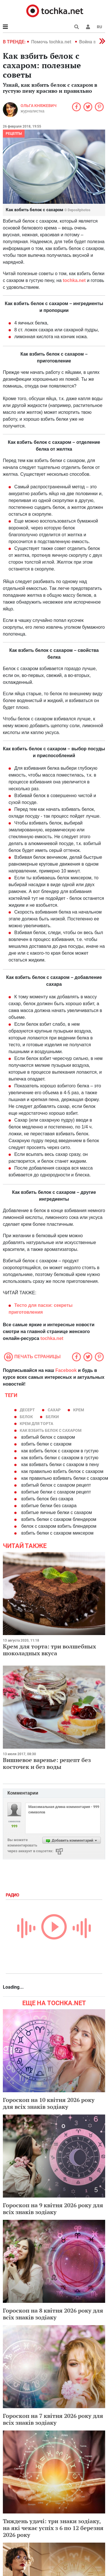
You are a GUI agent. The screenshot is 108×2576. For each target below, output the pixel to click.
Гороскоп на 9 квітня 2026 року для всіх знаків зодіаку (53, 2208)
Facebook (66, 1370)
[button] (88, 26)
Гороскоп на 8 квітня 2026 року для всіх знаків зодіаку (53, 2314)
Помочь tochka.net (51, 42)
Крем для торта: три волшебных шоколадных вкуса (49, 1649)
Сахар (54, 1410)
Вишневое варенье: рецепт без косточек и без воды (47, 1763)
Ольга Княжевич (39, 105)
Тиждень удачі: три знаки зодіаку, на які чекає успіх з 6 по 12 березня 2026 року (53, 2528)
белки (52, 1416)
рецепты (14, 134)
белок (26, 1416)
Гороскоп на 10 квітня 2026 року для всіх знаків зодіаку (49, 2103)
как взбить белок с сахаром (50, 1430)
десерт (27, 1410)
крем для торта (36, 1423)
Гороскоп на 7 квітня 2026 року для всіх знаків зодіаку (53, 2419)
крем (78, 1410)
